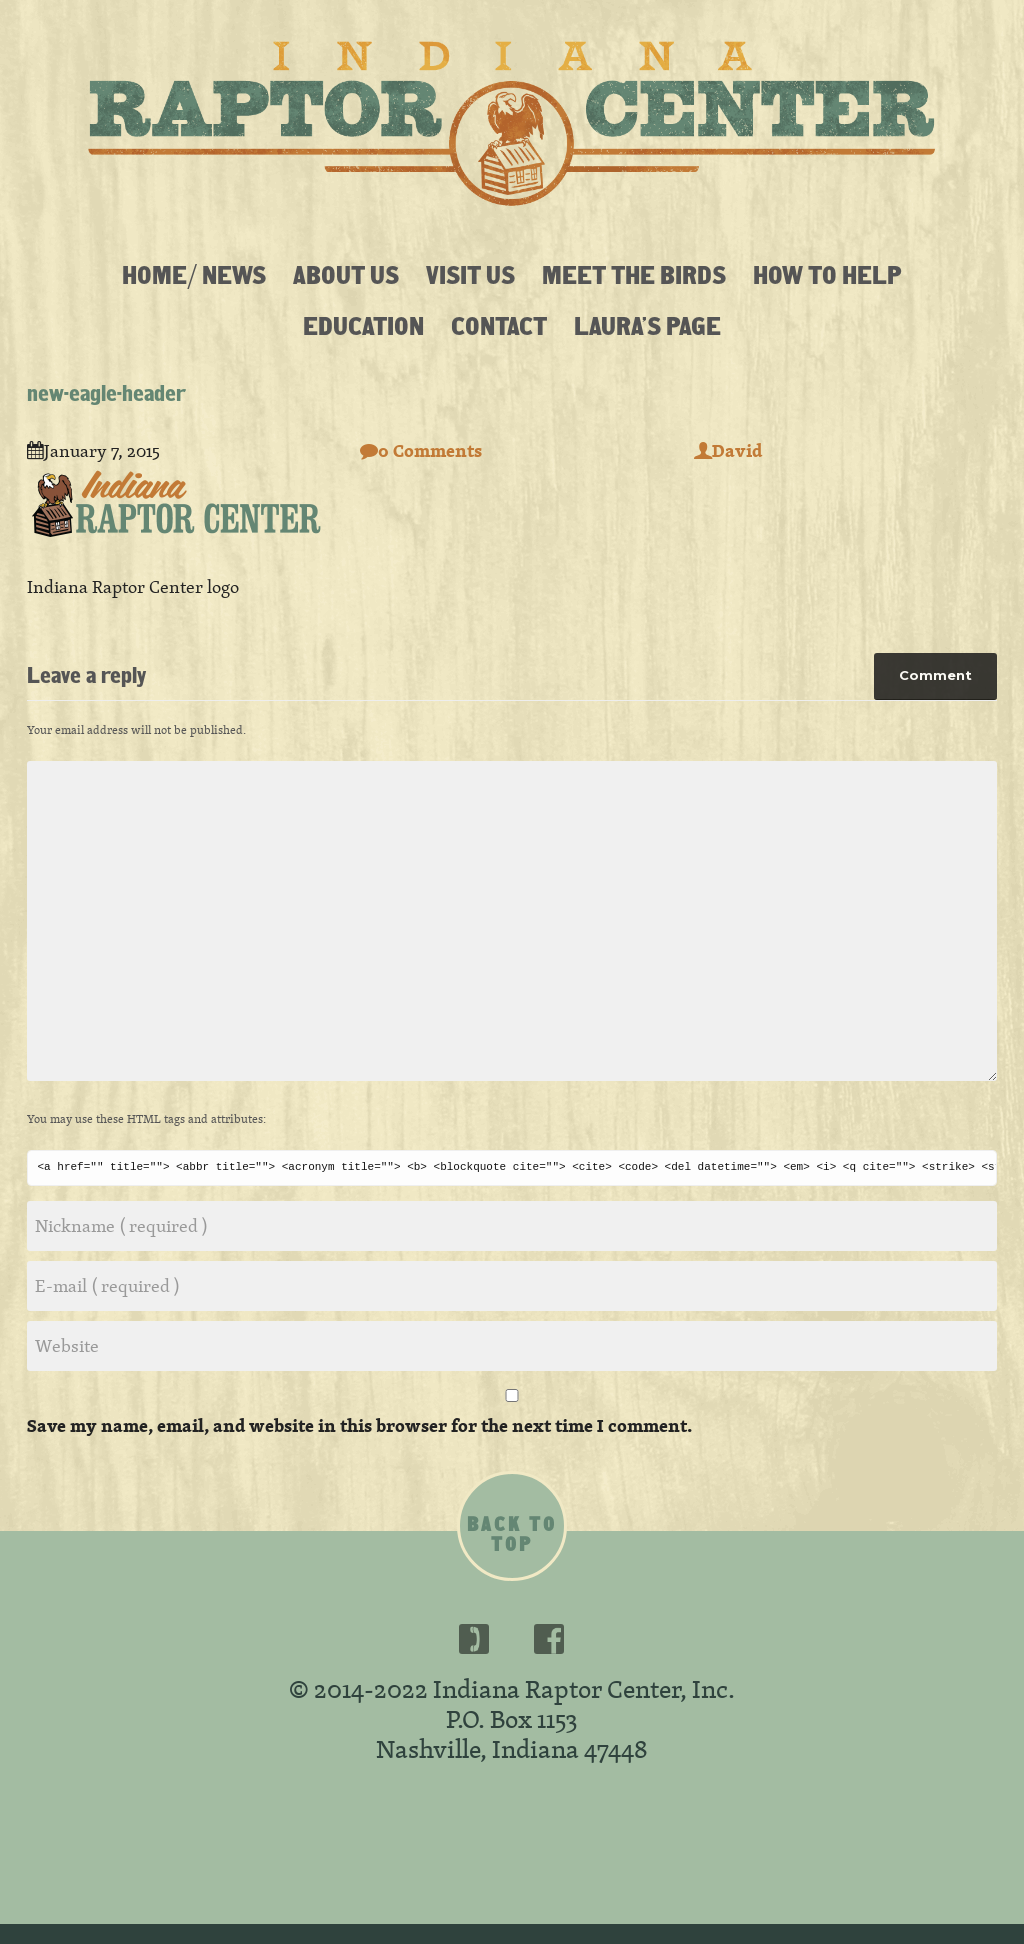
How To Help (827, 274)
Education (363, 325)
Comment (935, 675)
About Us (346, 274)
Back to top (512, 1534)
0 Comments (421, 450)
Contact (499, 325)
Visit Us (470, 274)
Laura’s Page (647, 325)
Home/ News (194, 274)
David (728, 450)
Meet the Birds (634, 274)
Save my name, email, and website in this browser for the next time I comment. (359, 1425)
